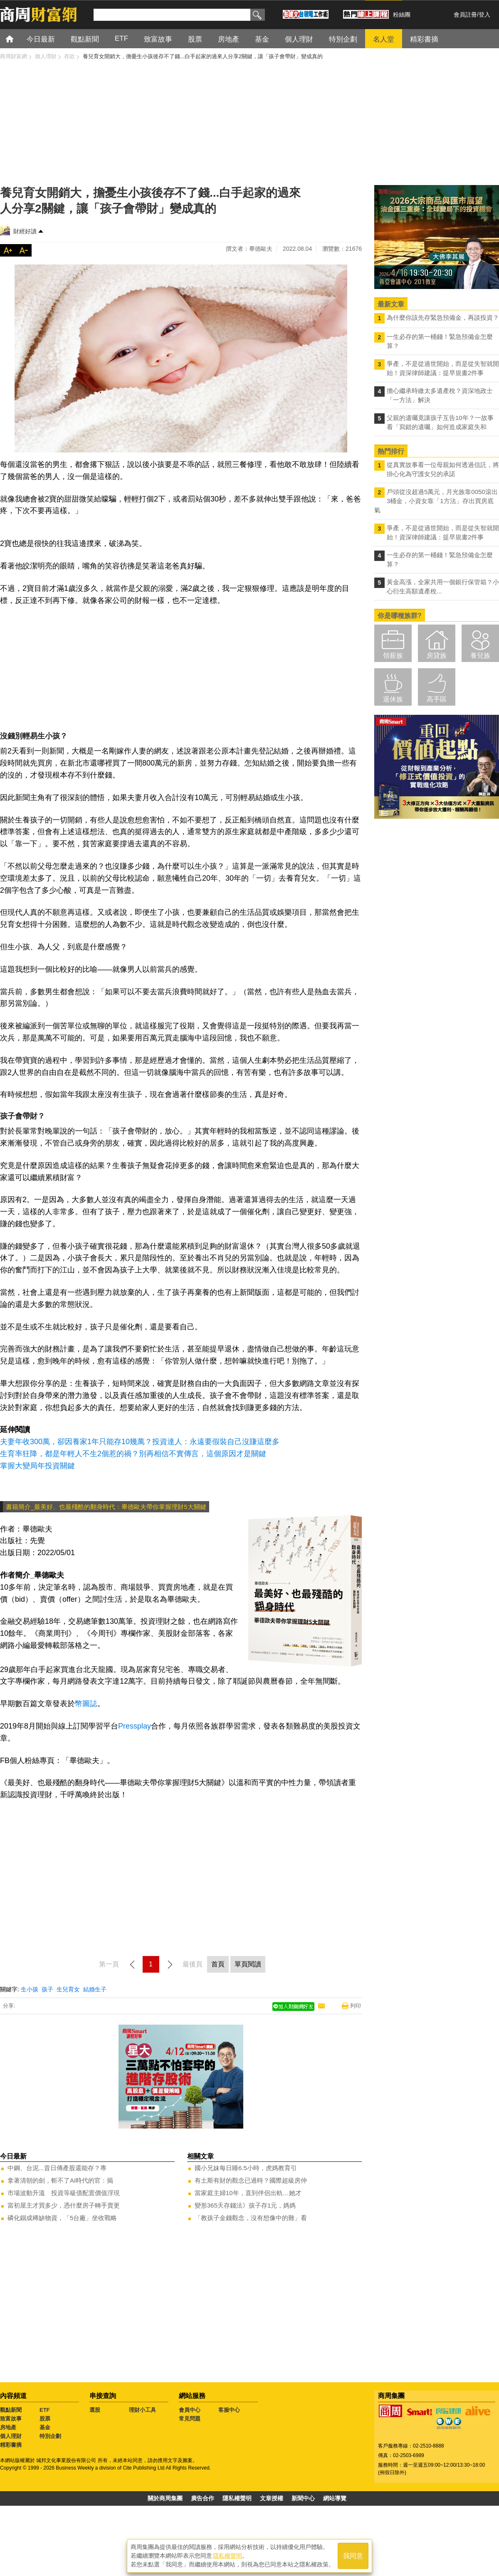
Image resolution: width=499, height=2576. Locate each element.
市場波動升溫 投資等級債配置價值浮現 (63, 2192)
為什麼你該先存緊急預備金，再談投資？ (443, 317)
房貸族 (437, 655)
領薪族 (393, 655)
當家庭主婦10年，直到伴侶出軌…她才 (248, 2192)
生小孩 (29, 1989)
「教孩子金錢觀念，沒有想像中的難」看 (251, 2217)
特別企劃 (50, 2436)
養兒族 (480, 655)
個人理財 (11, 2436)
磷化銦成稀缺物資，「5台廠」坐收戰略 (62, 2217)
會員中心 (189, 2410)
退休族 (393, 699)
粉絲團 (401, 14)
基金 (45, 2427)
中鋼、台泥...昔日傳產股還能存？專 (56, 2167)
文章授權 (271, 2498)
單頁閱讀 (248, 1964)
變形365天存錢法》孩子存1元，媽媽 (245, 2205)
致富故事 (11, 2418)
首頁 (17, 38)
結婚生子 (94, 1989)
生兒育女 (68, 1989)
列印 (355, 2006)
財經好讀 (25, 231)
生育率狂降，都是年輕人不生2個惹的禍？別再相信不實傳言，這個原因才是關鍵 (133, 1454)
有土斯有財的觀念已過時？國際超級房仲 (251, 2180)
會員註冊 (465, 14)
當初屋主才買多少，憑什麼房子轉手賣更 (63, 2205)
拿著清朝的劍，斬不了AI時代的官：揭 (60, 2180)
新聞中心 (303, 2498)
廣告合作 (202, 2498)
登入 (484, 14)
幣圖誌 (86, 1703)
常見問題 (189, 2418)
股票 (45, 2418)
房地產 (8, 2427)
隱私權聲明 (237, 2498)
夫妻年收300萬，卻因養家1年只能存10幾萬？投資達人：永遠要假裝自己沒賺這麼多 (139, 1441)
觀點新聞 (11, 2410)
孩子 (47, 1989)
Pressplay (134, 1726)
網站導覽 (334, 2498)
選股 (94, 2410)
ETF (45, 2410)
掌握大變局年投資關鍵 (37, 1466)
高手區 (437, 699)
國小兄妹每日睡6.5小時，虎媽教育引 (246, 2167)
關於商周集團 (165, 2498)
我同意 (353, 2555)
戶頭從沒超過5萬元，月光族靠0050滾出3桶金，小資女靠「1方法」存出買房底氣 (436, 501)
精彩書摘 (11, 2445)
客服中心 (229, 2410)
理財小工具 (142, 2410)
